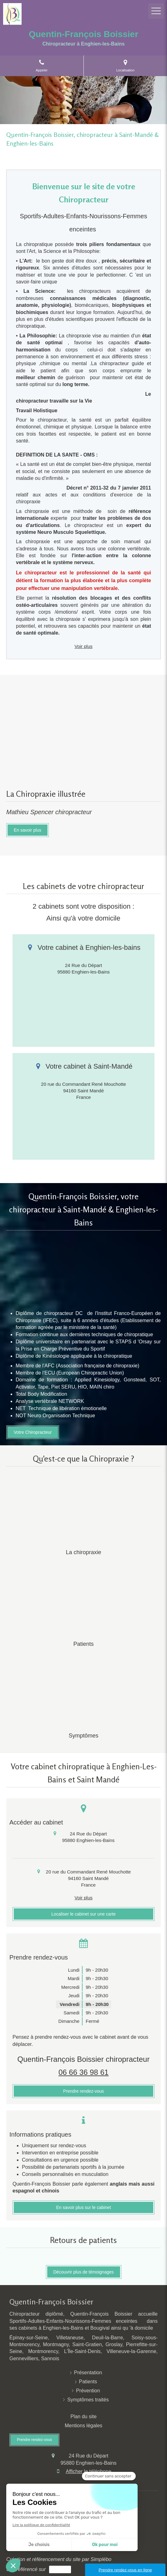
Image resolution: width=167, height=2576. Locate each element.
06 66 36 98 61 (83, 2072)
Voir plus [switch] (83, 646)
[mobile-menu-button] (156, 11)
